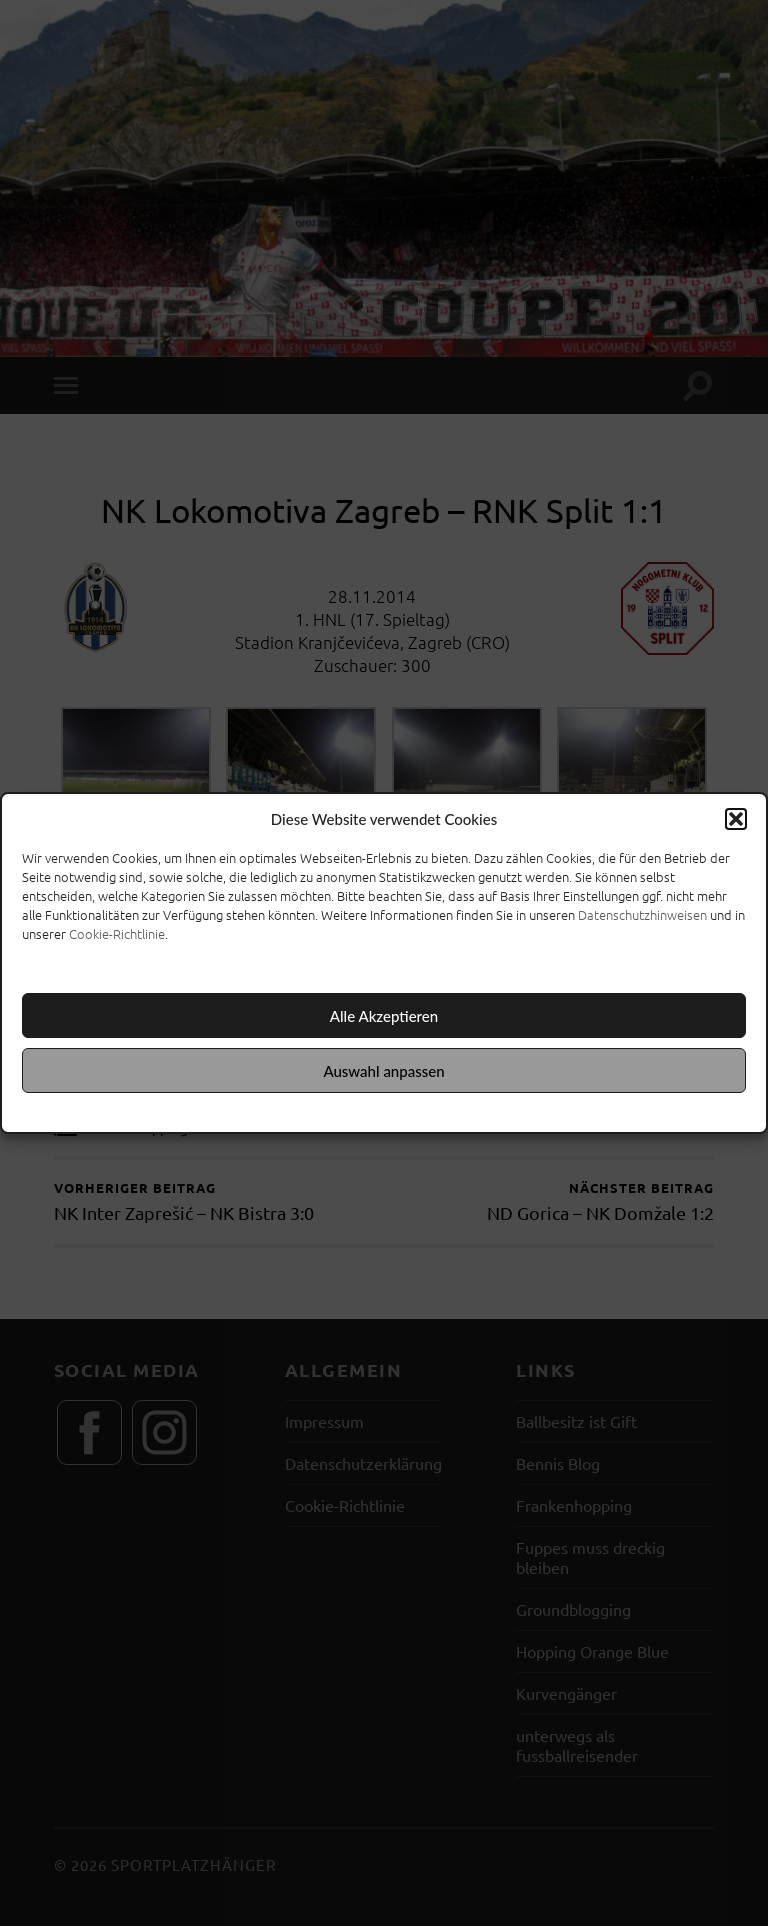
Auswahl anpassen (383, 1071)
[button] (736, 819)
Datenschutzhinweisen (642, 914)
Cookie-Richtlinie (117, 933)
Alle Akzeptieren (384, 1016)
